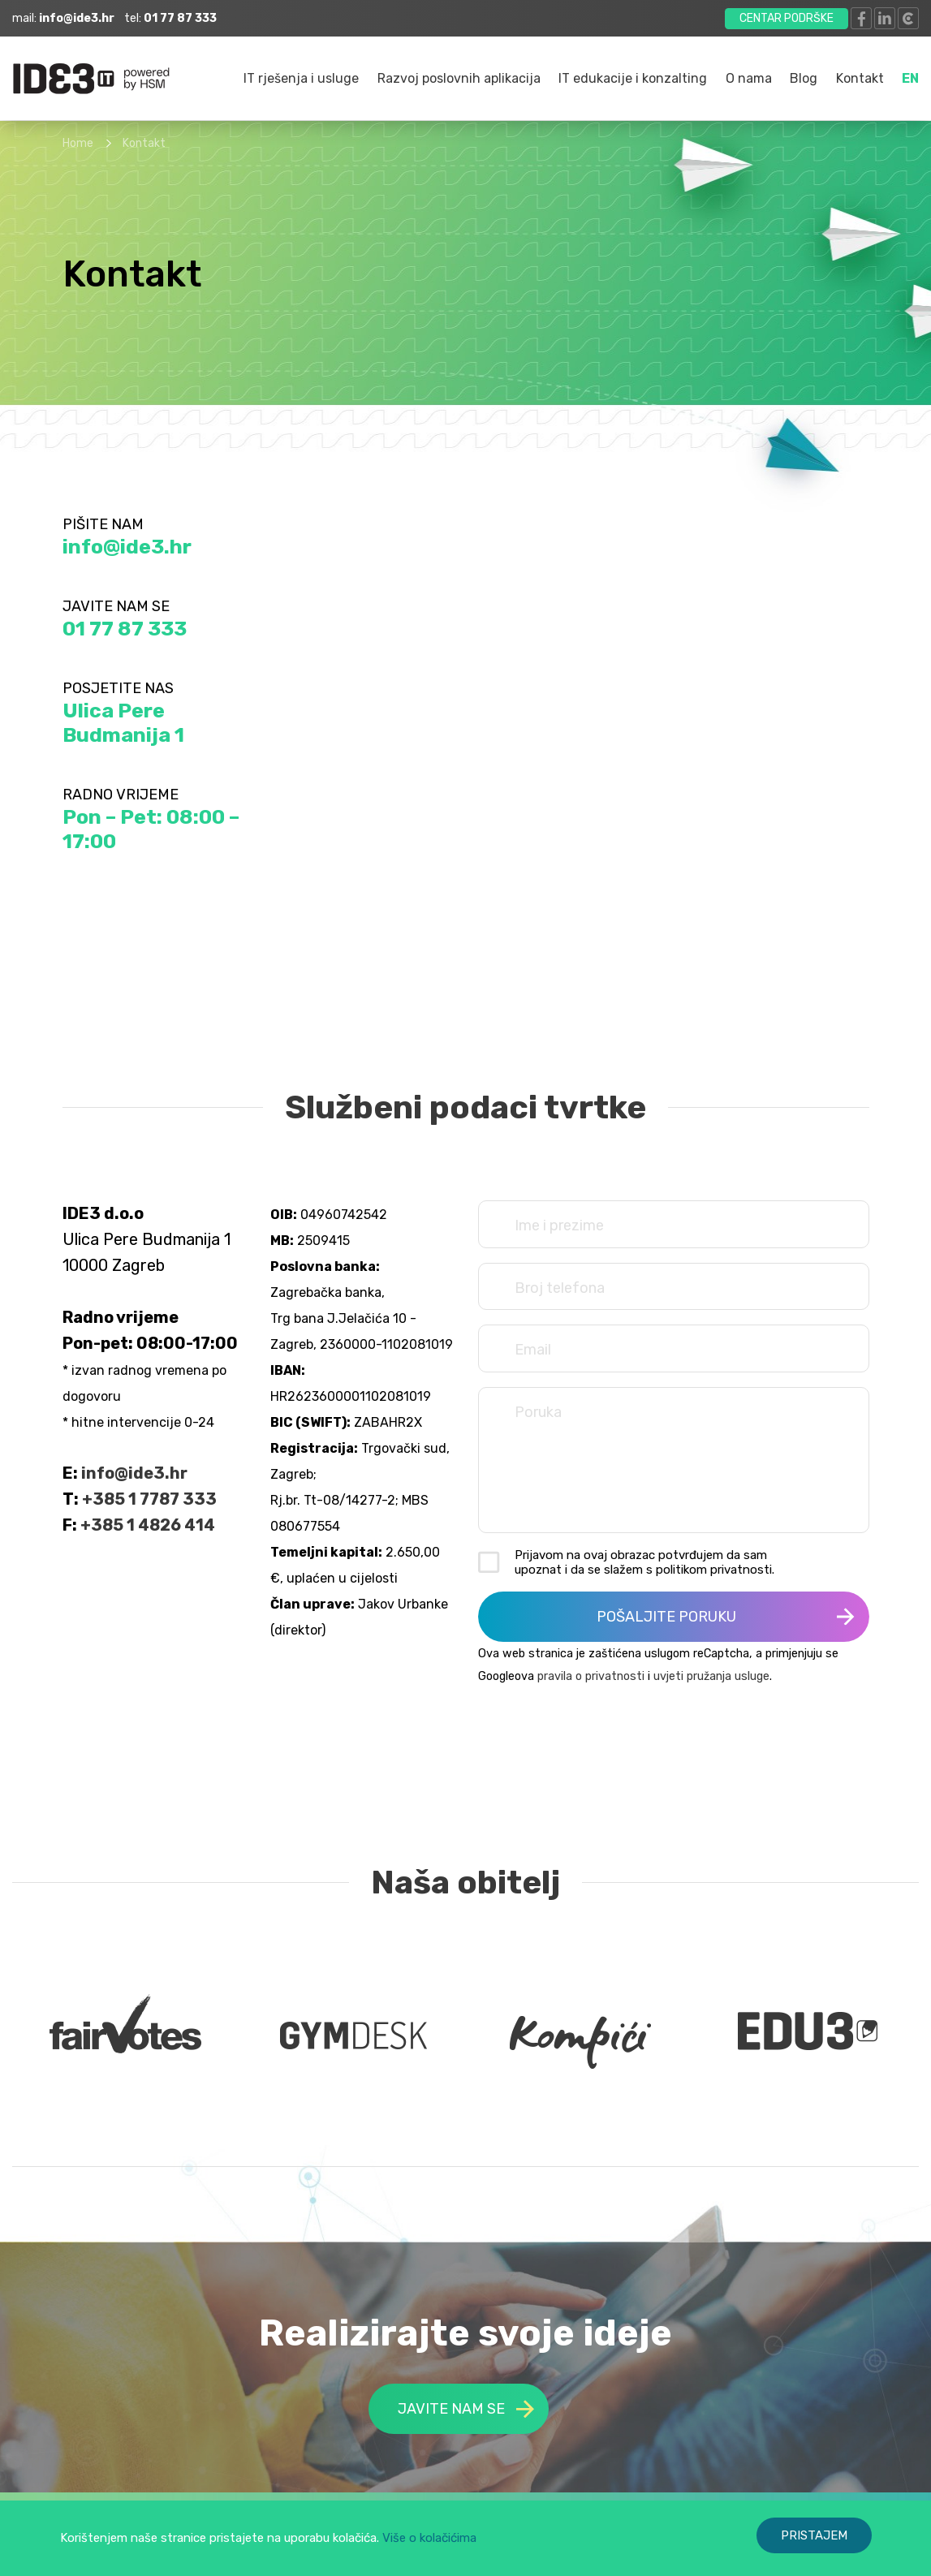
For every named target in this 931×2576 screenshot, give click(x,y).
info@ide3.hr (127, 546)
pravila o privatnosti (590, 1676)
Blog (803, 78)
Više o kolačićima (429, 2538)
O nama (749, 78)
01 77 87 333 (124, 628)
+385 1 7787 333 (149, 1499)
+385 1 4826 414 (147, 1525)
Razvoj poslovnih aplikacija (459, 78)
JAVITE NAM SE (466, 2409)
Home (77, 143)
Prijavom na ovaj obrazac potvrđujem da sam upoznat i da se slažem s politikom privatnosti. (644, 1562)
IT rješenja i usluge (301, 78)
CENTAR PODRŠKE (786, 18)
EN (910, 78)
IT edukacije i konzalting (632, 78)
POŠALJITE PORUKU (726, 1617)
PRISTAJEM (814, 2535)
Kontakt (860, 78)
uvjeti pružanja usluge (711, 1676)
